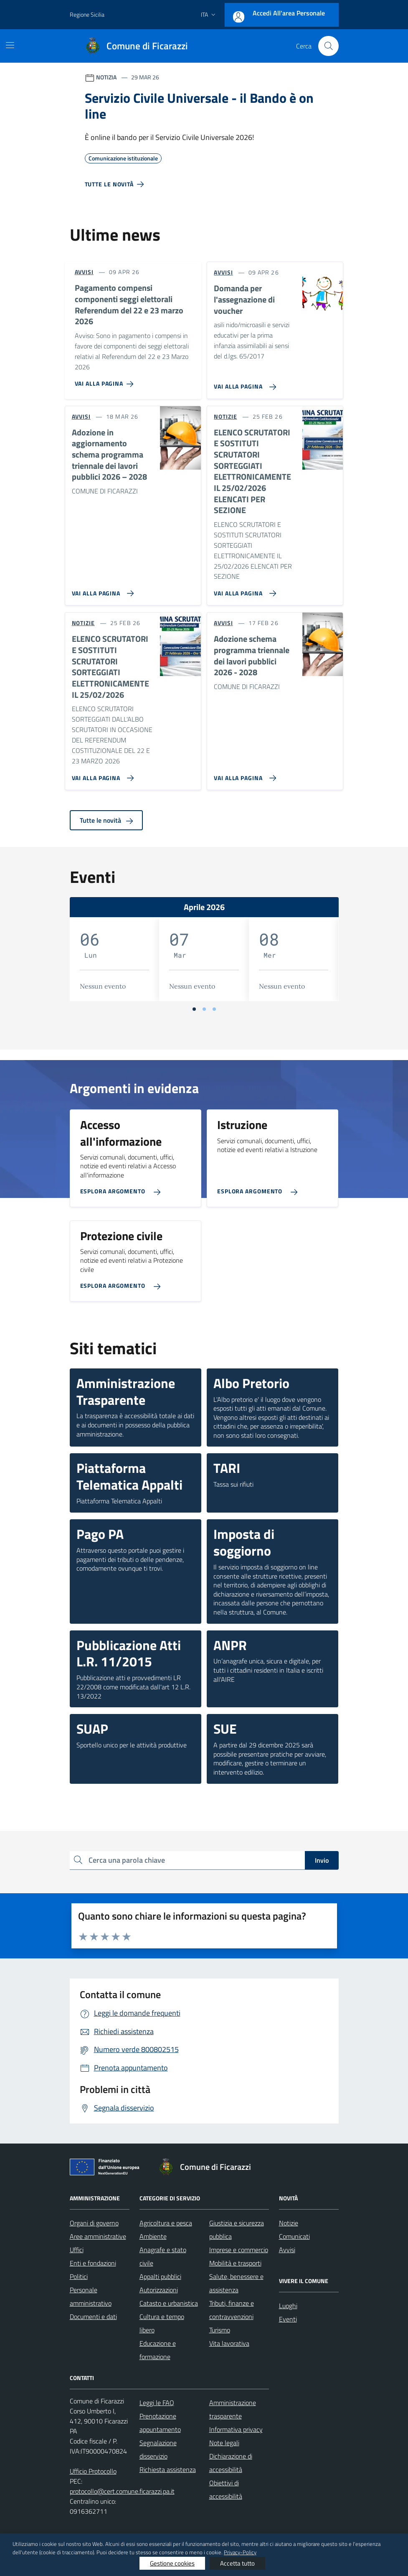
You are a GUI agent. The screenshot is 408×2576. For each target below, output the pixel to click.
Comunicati (294, 2236)
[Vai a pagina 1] (194, 1009)
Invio (322, 1860)
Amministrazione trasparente (232, 2409)
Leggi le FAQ (156, 2403)
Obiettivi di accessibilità (225, 2489)
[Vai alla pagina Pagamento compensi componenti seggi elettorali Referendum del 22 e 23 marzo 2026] (106, 380)
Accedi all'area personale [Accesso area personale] (289, 13)
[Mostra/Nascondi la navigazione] (10, 45)
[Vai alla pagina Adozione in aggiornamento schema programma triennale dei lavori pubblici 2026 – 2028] (101, 590)
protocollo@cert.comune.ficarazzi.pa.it (122, 2491)
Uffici (77, 2250)
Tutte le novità (106, 820)
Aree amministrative (98, 2236)
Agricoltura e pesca (165, 2223)
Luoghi (288, 2306)
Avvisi (287, 2250)
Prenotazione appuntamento (160, 2422)
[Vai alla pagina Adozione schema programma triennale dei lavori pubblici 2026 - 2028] (243, 774)
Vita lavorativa (229, 2343)
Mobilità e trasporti (235, 2263)
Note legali (224, 2443)
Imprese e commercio (238, 2250)
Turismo (219, 2330)
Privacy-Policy (240, 2552)
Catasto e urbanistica (168, 2303)
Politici (79, 2276)
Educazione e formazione (157, 2350)
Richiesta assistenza (167, 2469)
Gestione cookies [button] (172, 2563)
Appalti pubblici (160, 2276)
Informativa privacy (236, 2429)
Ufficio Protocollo (93, 2471)
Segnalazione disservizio (158, 2449)
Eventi (288, 2319)
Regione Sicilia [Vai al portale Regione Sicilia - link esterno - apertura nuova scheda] (87, 14)
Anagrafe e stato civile (162, 2256)
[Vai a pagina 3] (214, 1009)
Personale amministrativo (91, 2296)
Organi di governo (94, 2223)
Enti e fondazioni (93, 2263)
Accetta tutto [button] (237, 2563)
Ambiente (153, 2236)
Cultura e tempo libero (161, 2323)
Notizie (288, 2223)
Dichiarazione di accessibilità (230, 2462)
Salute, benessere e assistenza (236, 2283)
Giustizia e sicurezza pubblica (236, 2229)
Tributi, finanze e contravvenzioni (231, 2310)
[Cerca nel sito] (328, 46)
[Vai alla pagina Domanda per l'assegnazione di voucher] (243, 383)
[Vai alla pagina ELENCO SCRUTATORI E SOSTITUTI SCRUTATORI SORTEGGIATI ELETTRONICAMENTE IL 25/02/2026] (101, 774)
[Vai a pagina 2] (204, 1009)
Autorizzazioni (158, 2290)
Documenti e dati (93, 2317)
